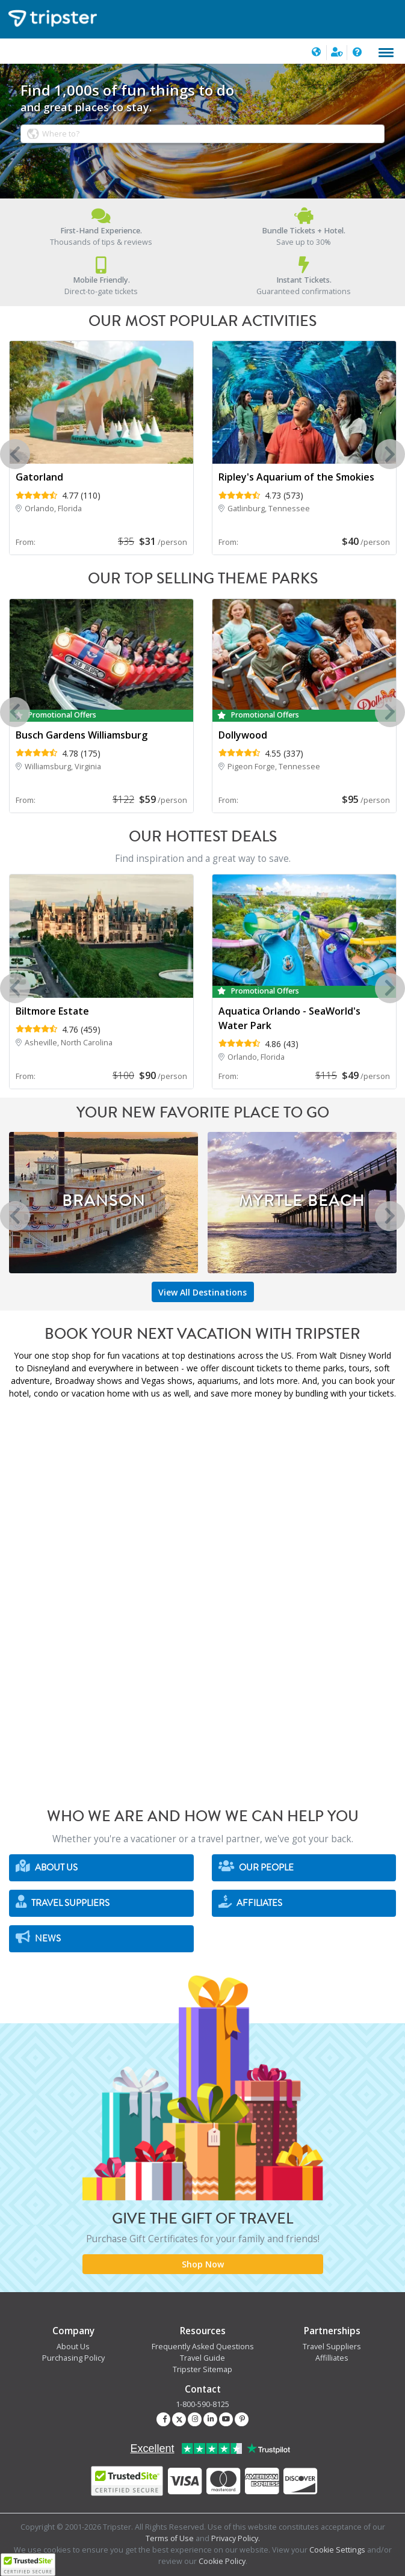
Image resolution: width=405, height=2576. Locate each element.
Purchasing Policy (73, 2358)
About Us (47, 1867)
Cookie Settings (337, 2550)
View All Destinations (202, 1292)
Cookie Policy (222, 2561)
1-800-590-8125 (202, 2404)
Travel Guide (202, 2358)
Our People (256, 1867)
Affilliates (331, 2358)
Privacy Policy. (235, 2538)
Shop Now (203, 2264)
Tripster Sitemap (202, 2369)
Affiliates (250, 1902)
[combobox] (202, 133)
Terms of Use (170, 2538)
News (38, 1937)
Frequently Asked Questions (203, 2346)
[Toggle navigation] (386, 52)
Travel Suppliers (63, 1902)
